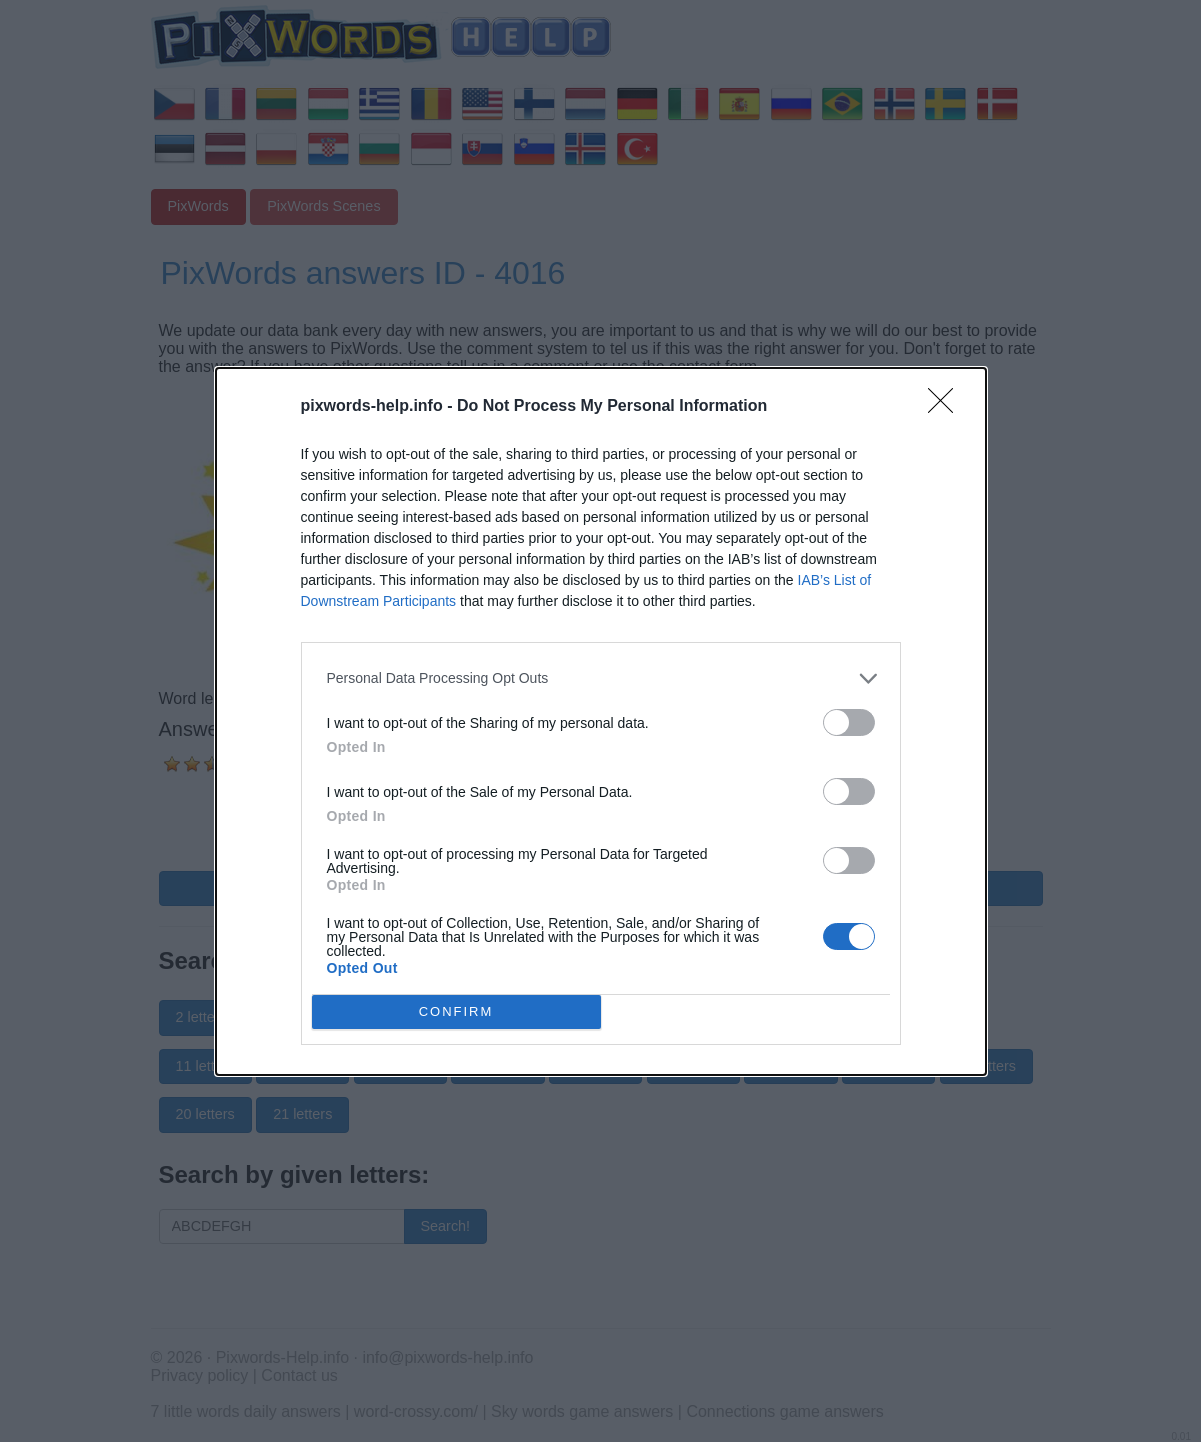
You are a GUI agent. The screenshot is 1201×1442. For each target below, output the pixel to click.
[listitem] (601, 678)
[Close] (947, 407)
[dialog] (601, 721)
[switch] (849, 722)
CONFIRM (456, 1011)
